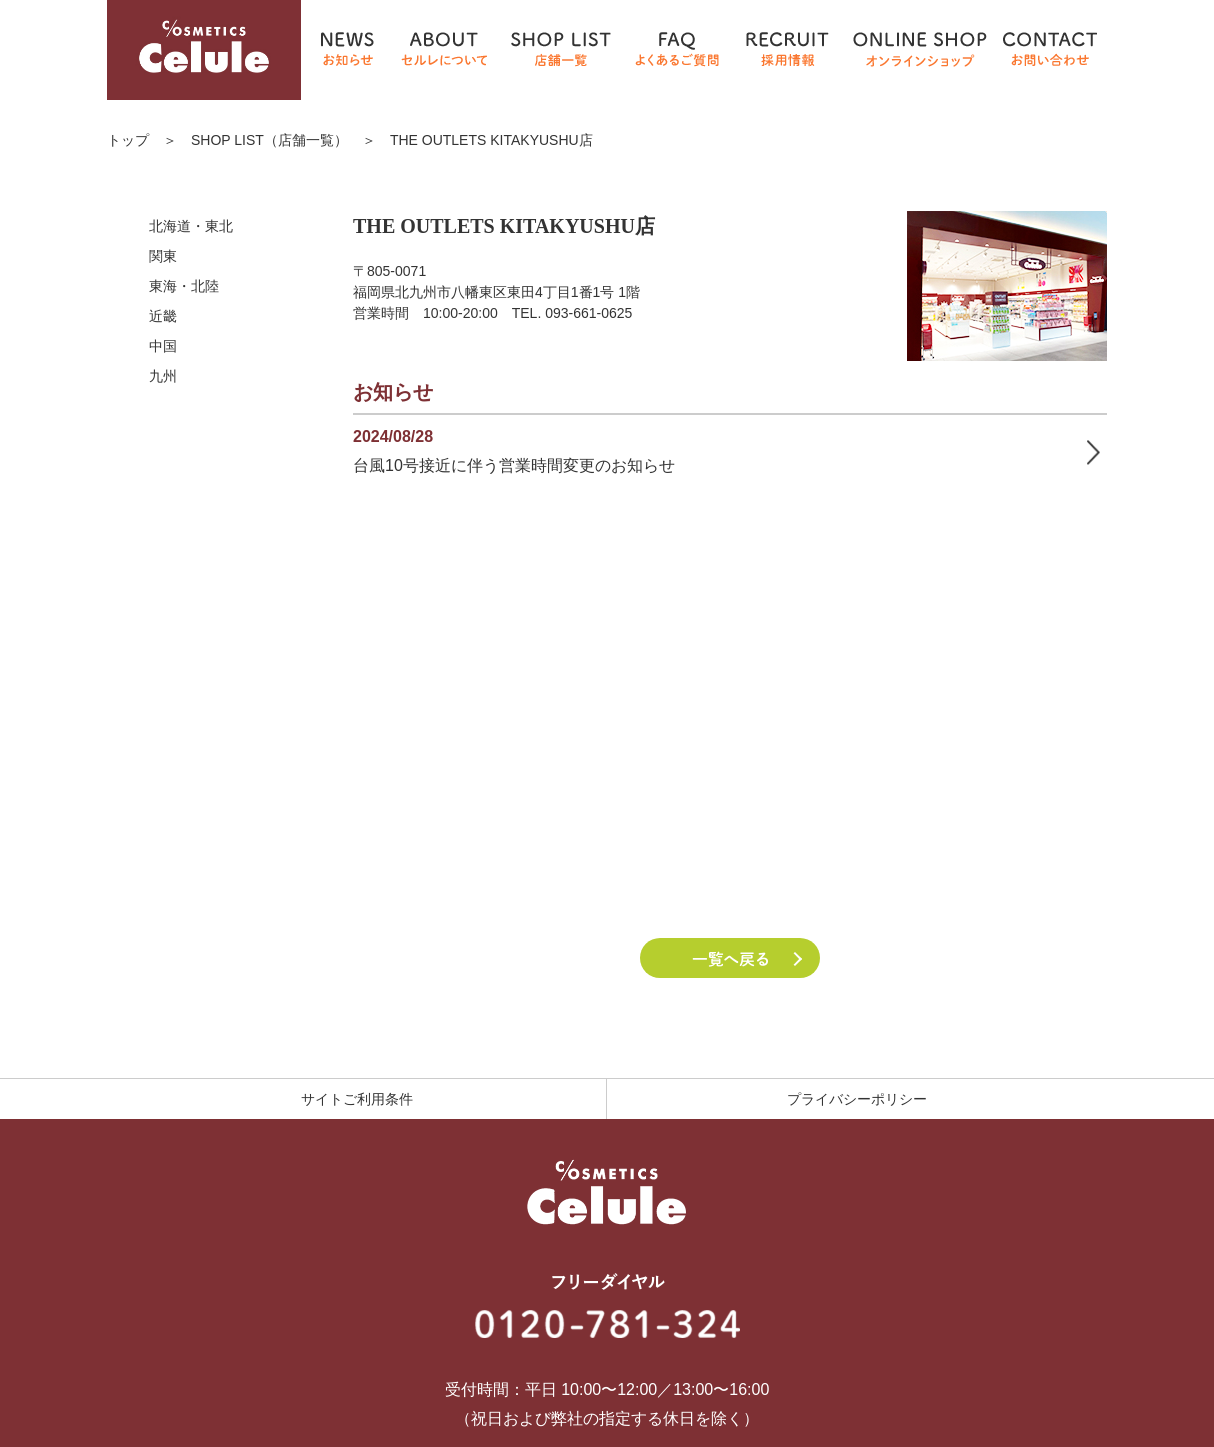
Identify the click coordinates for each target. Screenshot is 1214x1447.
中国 (163, 346)
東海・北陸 (184, 286)
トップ (128, 140)
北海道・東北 (191, 226)
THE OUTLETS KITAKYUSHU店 (491, 140)
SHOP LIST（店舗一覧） (269, 140)
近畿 (163, 316)
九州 (163, 376)
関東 (163, 256)
